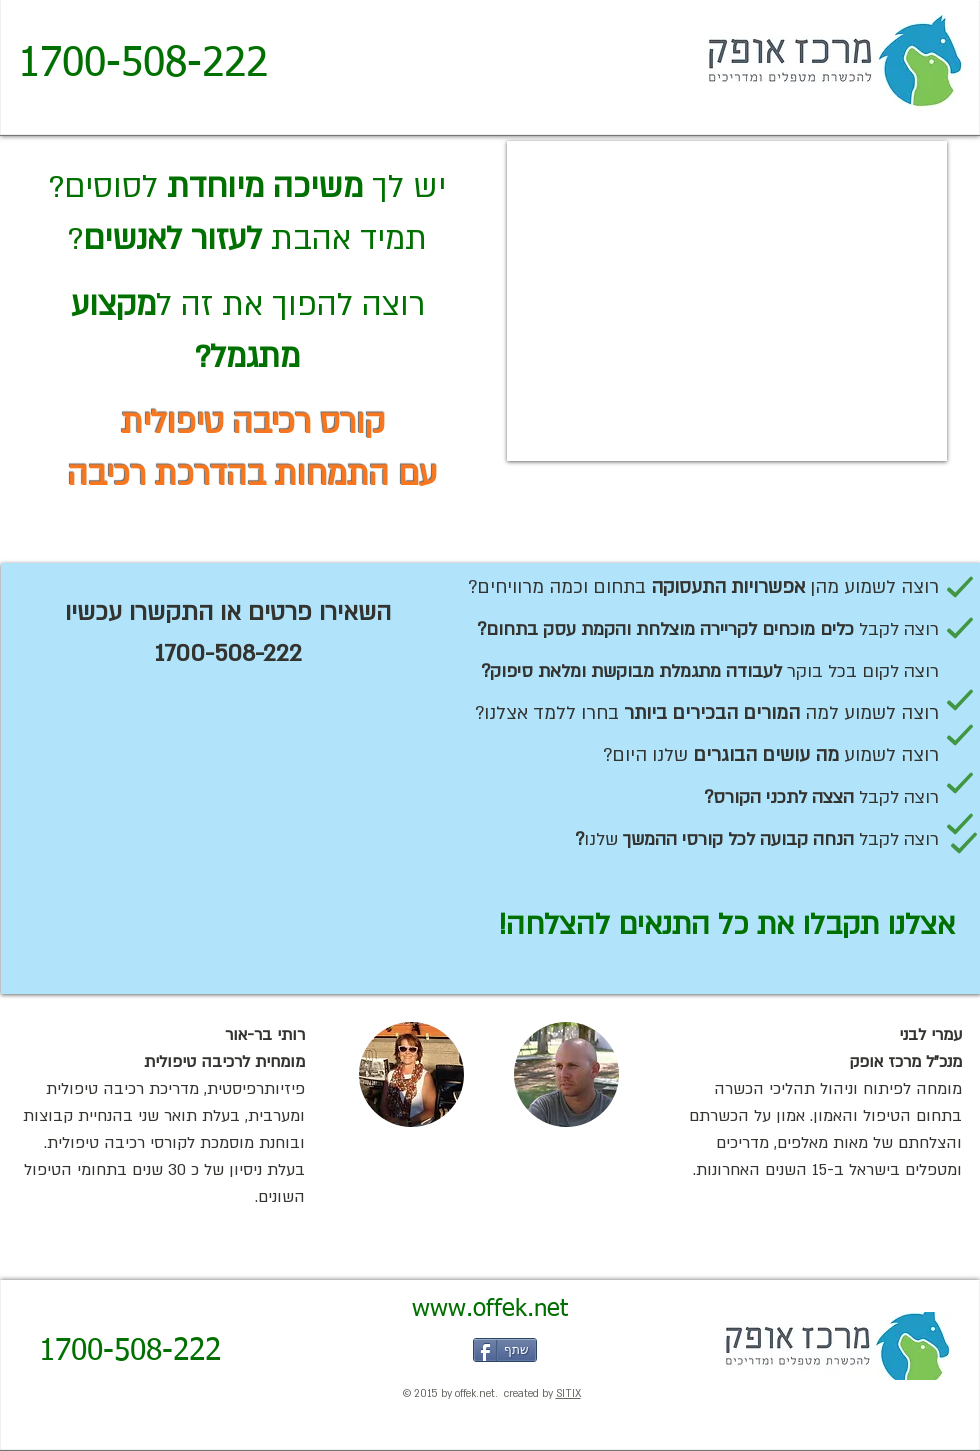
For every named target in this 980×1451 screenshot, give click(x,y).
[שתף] (505, 1350)
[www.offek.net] (489, 1309)
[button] (411, 1074)
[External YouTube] (727, 301)
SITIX (568, 1394)
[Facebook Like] (403, 1350)
